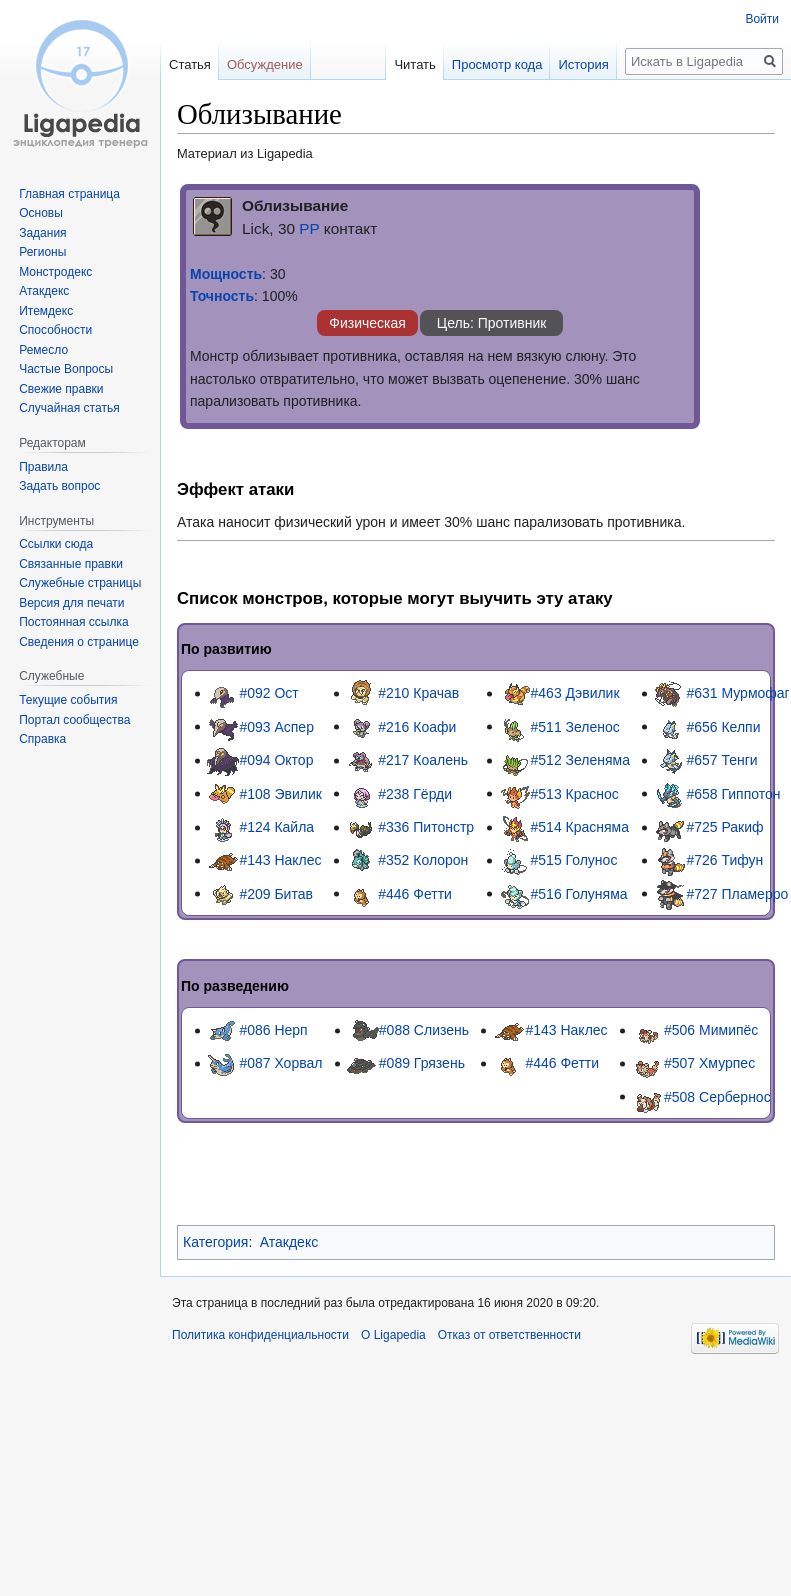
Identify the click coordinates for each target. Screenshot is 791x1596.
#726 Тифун (724, 860)
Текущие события (68, 700)
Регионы (42, 252)
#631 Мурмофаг (737, 693)
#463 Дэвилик (575, 693)
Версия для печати (71, 603)
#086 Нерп (273, 1030)
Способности (55, 330)
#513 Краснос (575, 793)
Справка (42, 739)
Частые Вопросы (66, 369)
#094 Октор (276, 760)
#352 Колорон (423, 860)
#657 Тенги (721, 760)
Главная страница (69, 194)
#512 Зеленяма (581, 760)
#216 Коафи (417, 726)
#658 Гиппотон (733, 793)
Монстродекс (55, 272)
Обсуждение (265, 64)
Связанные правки (71, 564)
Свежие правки (61, 389)
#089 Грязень (422, 1063)
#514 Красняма (580, 827)
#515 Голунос (574, 860)
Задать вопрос (59, 486)
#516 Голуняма (579, 893)
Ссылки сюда (56, 544)
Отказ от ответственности (509, 1335)
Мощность (226, 274)
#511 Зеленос (575, 726)
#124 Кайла (276, 827)
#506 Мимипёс (711, 1030)
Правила (43, 467)
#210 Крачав (418, 693)
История (561, 64)
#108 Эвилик (280, 793)
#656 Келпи (723, 726)
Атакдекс (289, 1242)
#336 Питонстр (426, 827)
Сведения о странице (79, 642)
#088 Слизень (424, 1030)
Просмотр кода (475, 64)
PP (309, 228)
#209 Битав (276, 893)
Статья (190, 64)
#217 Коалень (423, 760)
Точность (222, 296)
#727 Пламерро (737, 893)
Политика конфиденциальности (260, 1335)
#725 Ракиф (724, 827)
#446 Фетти (415, 893)
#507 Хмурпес (709, 1063)
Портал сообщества (74, 720)
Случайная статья (69, 408)
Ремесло (43, 350)
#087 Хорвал (280, 1063)
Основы (41, 213)
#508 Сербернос (717, 1096)
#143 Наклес (280, 860)
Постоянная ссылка (73, 622)
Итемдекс (46, 311)
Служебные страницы (80, 583)
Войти (762, 19)
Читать (392, 64)
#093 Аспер (276, 726)
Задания (42, 233)
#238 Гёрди (415, 793)
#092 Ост (268, 693)
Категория (215, 1242)
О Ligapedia (393, 1335)
